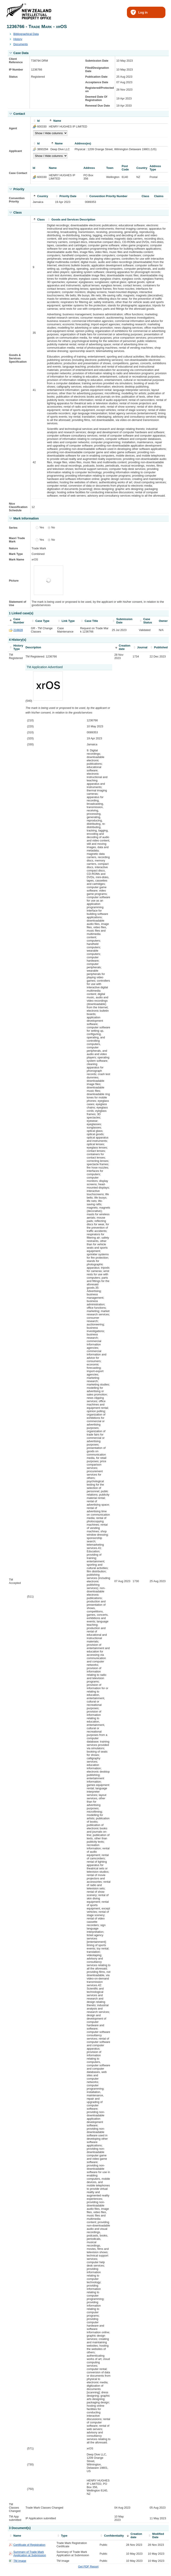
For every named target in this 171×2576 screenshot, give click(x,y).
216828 (18, 630)
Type (64, 2535)
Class (41, 219)
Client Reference (16, 60)
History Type (18, 647)
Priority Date (67, 196)
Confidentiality (114, 2535)
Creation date (124, 647)
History (17, 39)
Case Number (18, 620)
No (53, 527)
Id (38, 120)
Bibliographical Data (26, 34)
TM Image (19, 2560)
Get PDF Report (88, 2566)
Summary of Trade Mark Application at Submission (29, 2553)
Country (42, 196)
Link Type (68, 621)
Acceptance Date (96, 82)
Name (57, 120)
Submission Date (96, 60)
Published (161, 647)
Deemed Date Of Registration (96, 98)
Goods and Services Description (73, 219)
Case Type (42, 621)
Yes (41, 527)
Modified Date (158, 2535)
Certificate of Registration (29, 2544)
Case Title (91, 621)
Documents (20, 44)
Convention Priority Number (109, 196)
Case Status (147, 620)
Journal (142, 647)
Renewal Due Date (97, 105)
